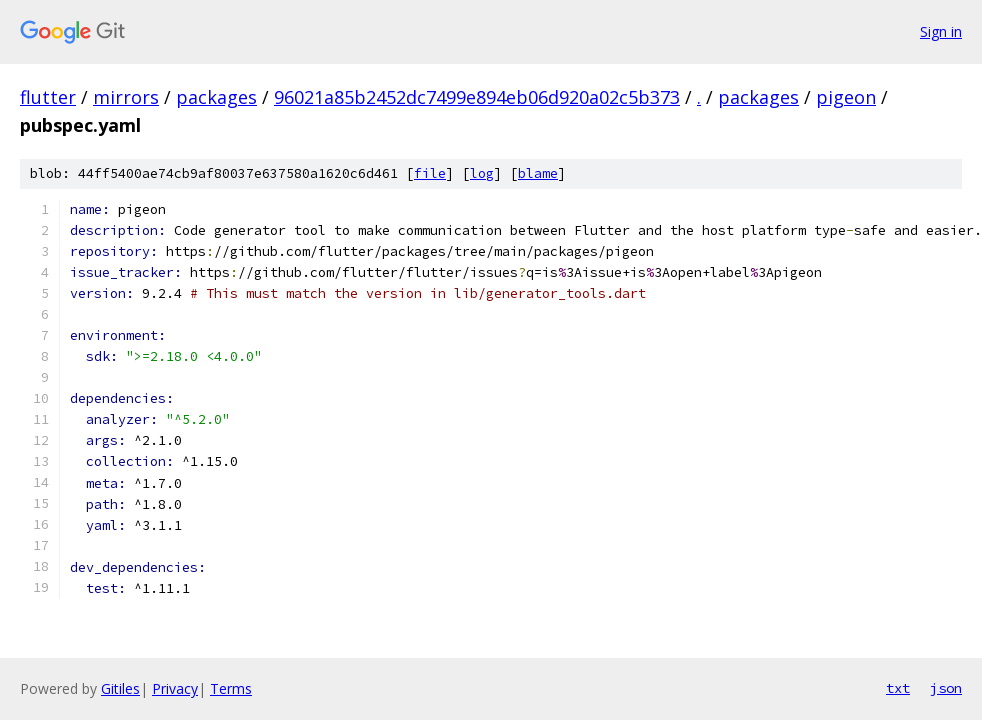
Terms (231, 688)
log (482, 173)
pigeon (846, 97)
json (946, 688)
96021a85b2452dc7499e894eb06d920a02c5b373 (477, 97)
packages (216, 97)
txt (898, 688)
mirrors (126, 97)
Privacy (175, 688)
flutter (48, 97)
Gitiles (120, 688)
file (430, 173)
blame (538, 173)
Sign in (941, 31)
